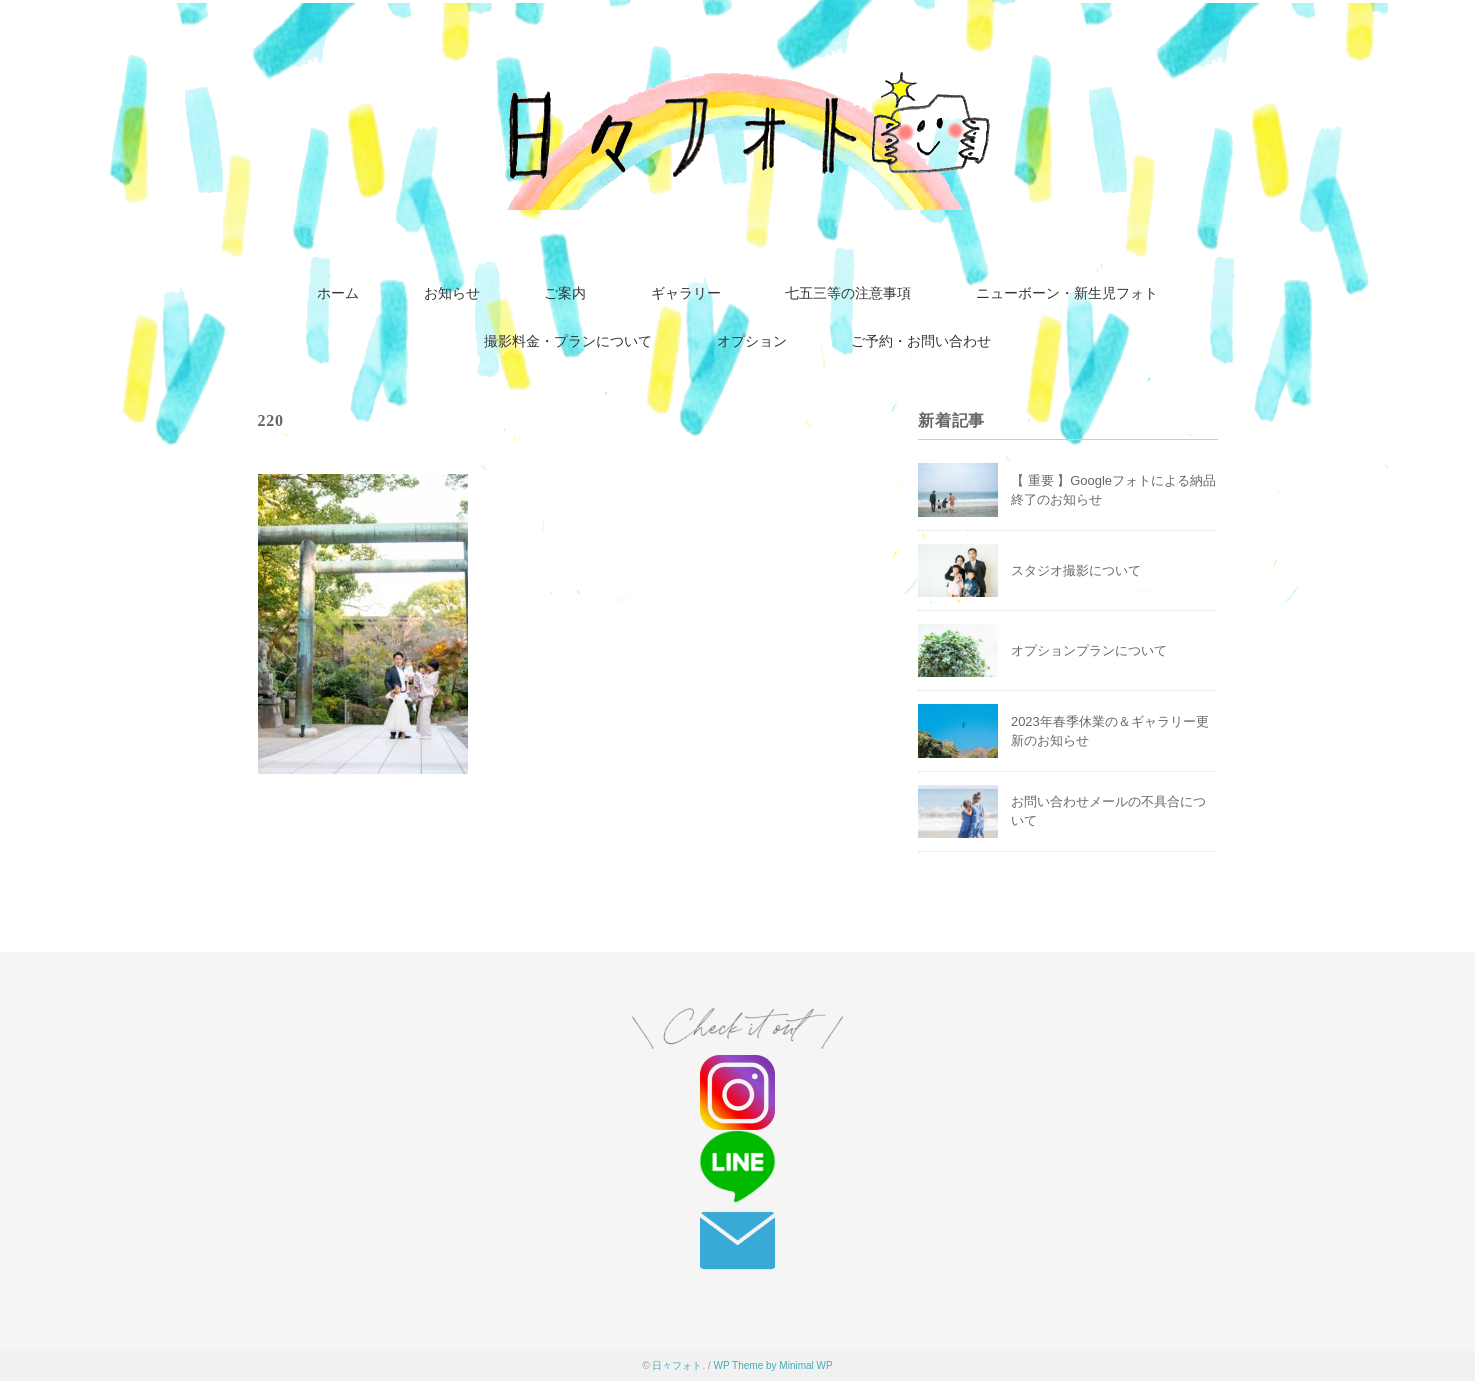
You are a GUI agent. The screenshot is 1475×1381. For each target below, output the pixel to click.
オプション (752, 341)
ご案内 (565, 293)
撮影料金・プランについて (568, 341)
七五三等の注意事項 (848, 293)
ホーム (338, 293)
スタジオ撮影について (1076, 570)
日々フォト (677, 1365)
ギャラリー (686, 293)
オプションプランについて (1089, 650)
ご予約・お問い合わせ (921, 341)
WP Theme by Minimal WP (773, 1365)
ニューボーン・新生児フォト (1067, 293)
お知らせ (452, 293)
